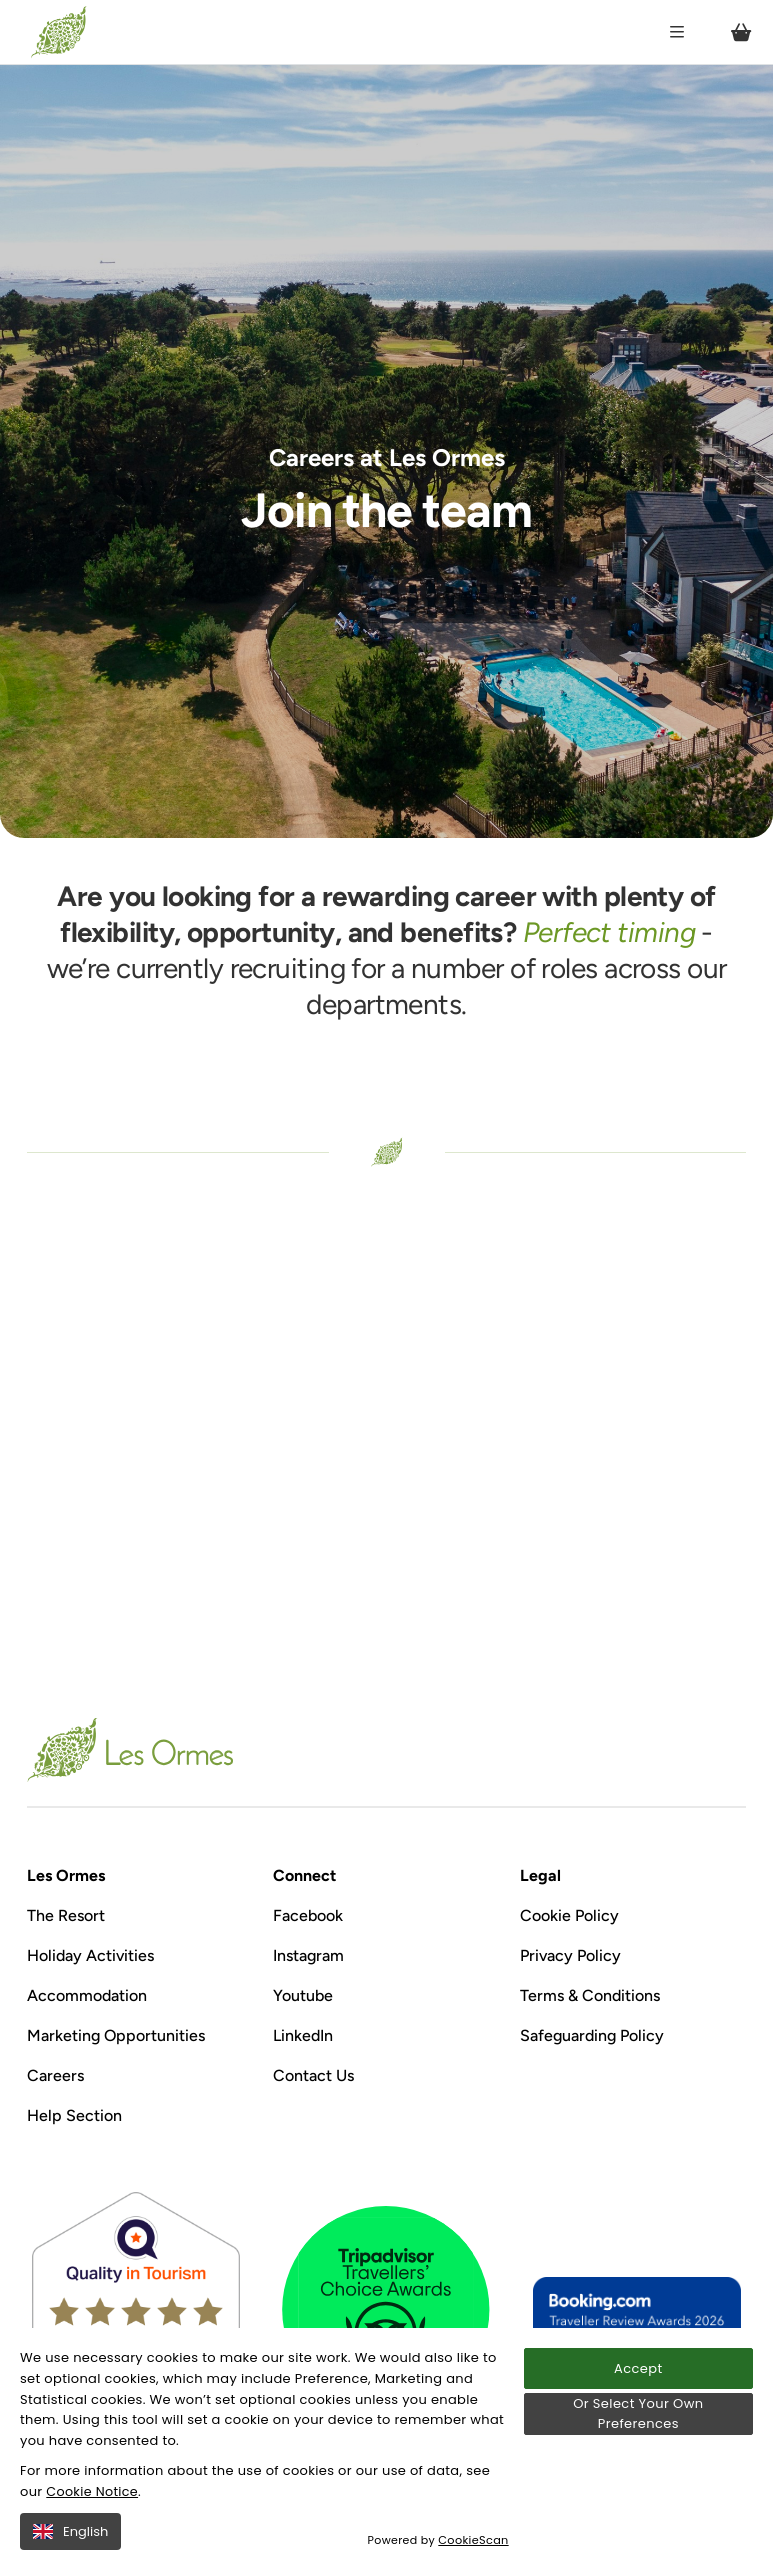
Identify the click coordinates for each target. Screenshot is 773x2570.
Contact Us (313, 2075)
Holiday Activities (90, 1955)
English (70, 2531)
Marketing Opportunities (116, 2035)
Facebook (308, 1915)
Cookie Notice (93, 2491)
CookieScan (474, 2540)
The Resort (66, 1915)
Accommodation (87, 1995)
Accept (638, 2368)
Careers (55, 2075)
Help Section (74, 2115)
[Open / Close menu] (677, 32)
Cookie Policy (569, 1915)
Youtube (303, 1995)
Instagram (308, 1955)
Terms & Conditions (590, 1995)
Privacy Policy (570, 1955)
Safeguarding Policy (592, 2035)
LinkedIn (303, 2035)
